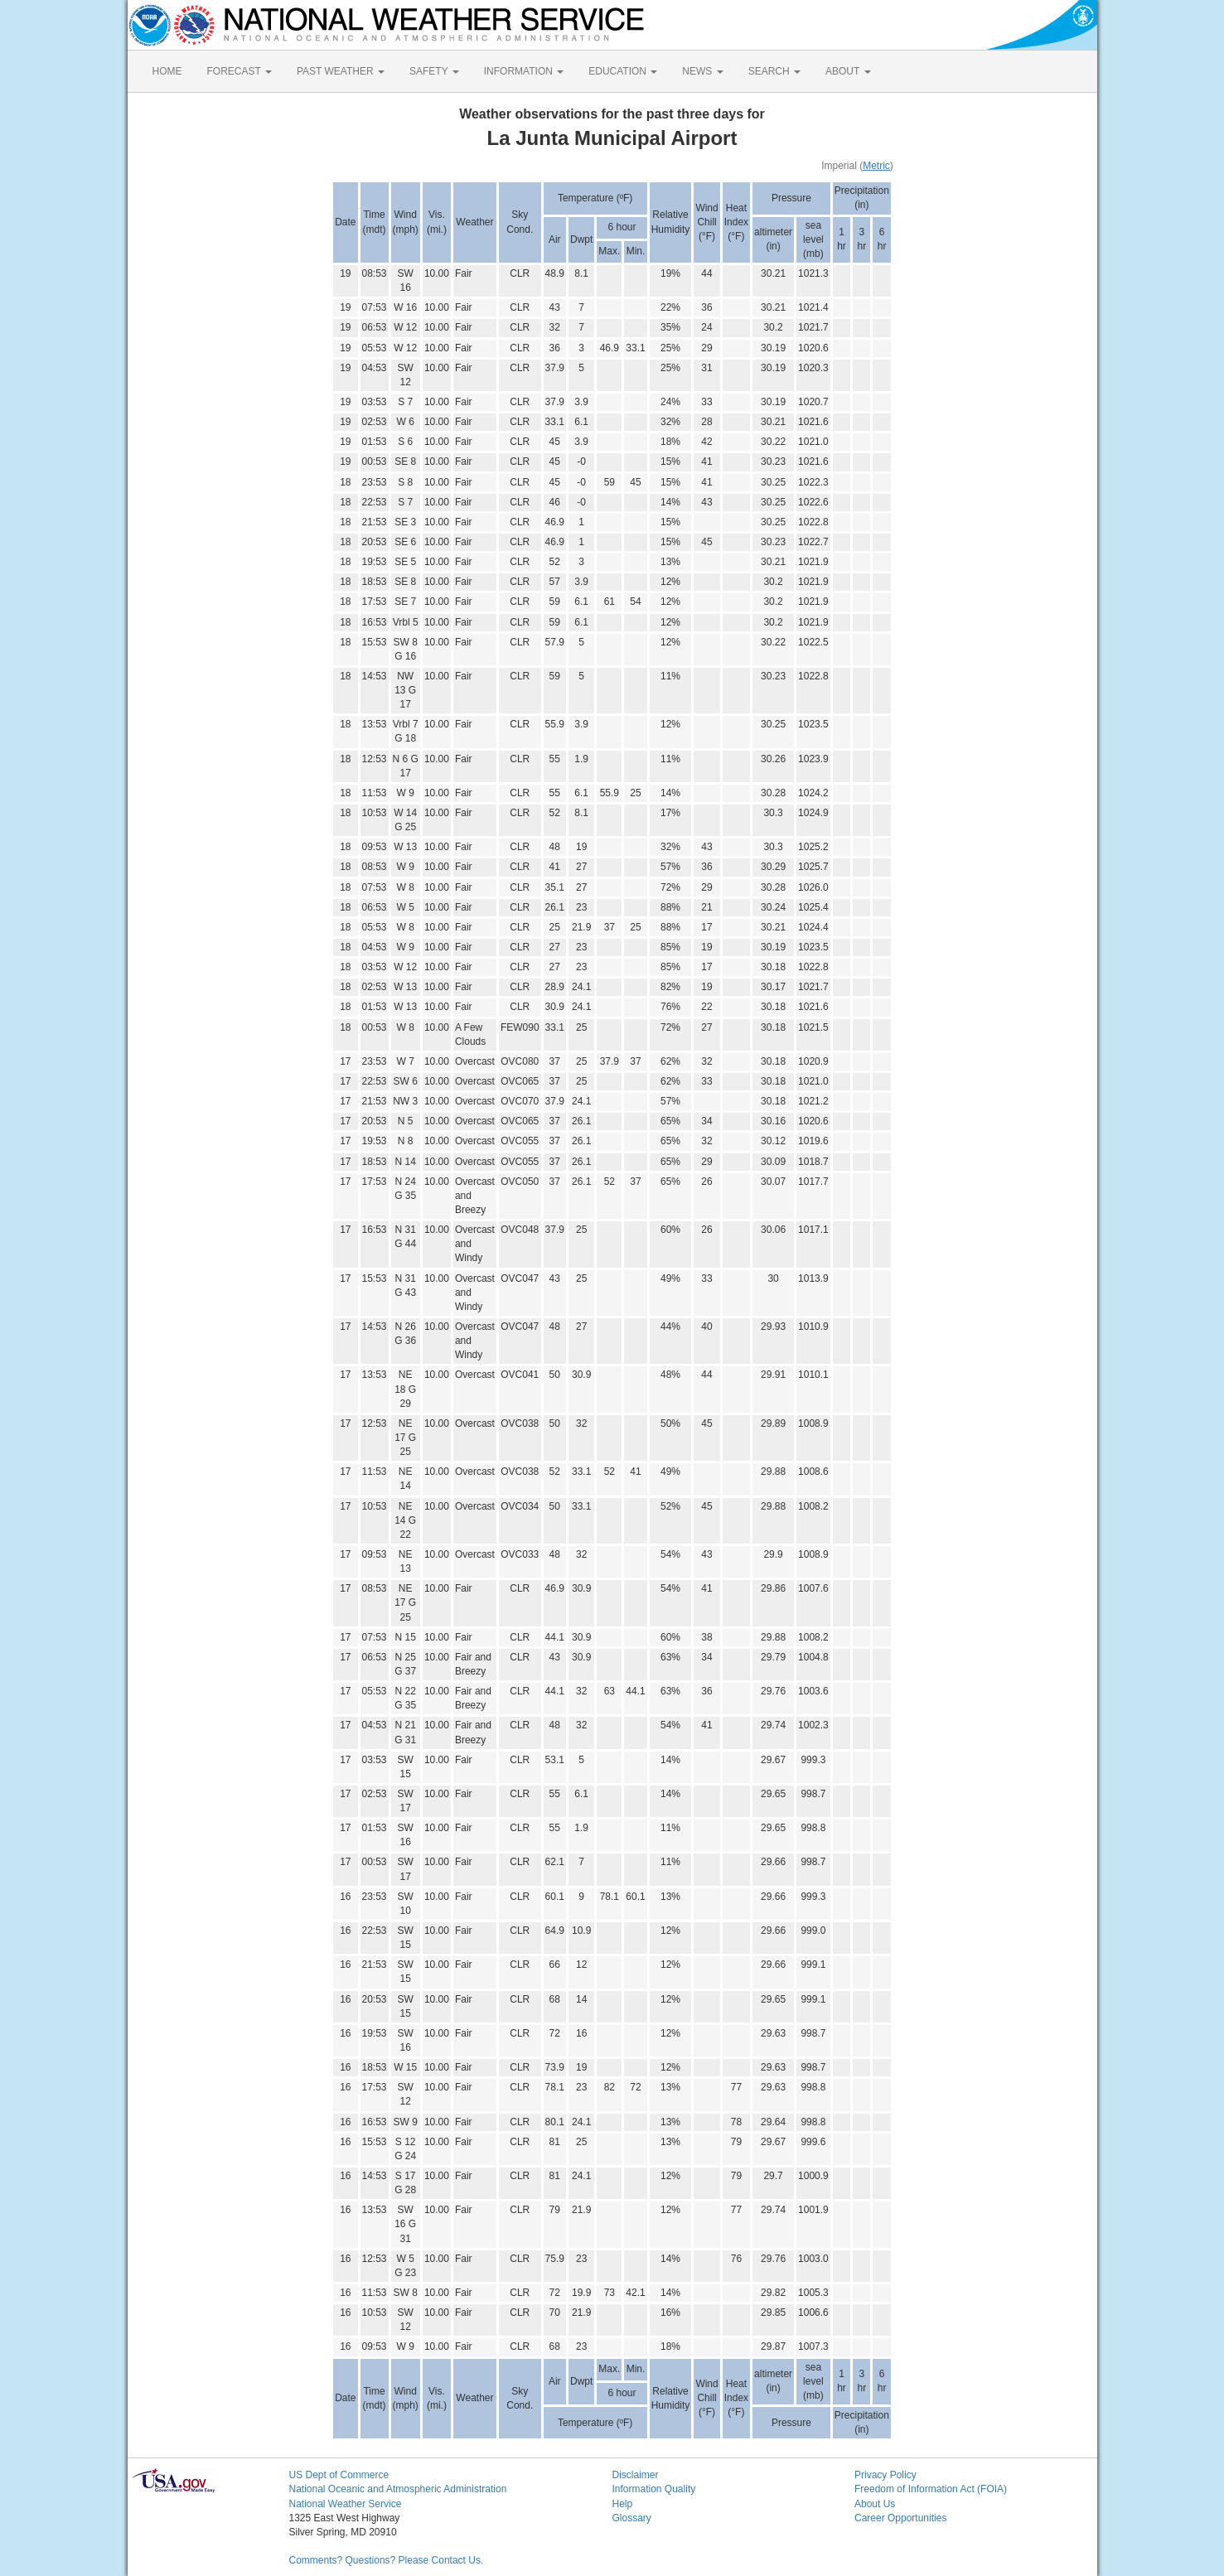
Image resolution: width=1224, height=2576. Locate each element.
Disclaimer (635, 2475)
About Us (874, 2504)
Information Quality (654, 2489)
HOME (167, 71)
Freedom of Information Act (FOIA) (930, 2489)
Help (622, 2504)
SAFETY (434, 71)
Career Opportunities (900, 2518)
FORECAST (239, 71)
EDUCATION (622, 71)
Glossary (631, 2518)
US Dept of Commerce (339, 2475)
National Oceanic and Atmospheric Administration (398, 2489)
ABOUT (847, 71)
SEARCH (774, 71)
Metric (876, 166)
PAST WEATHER (341, 71)
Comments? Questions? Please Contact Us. (386, 2560)
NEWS (702, 71)
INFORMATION (524, 71)
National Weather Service (345, 2504)
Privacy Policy (885, 2475)
